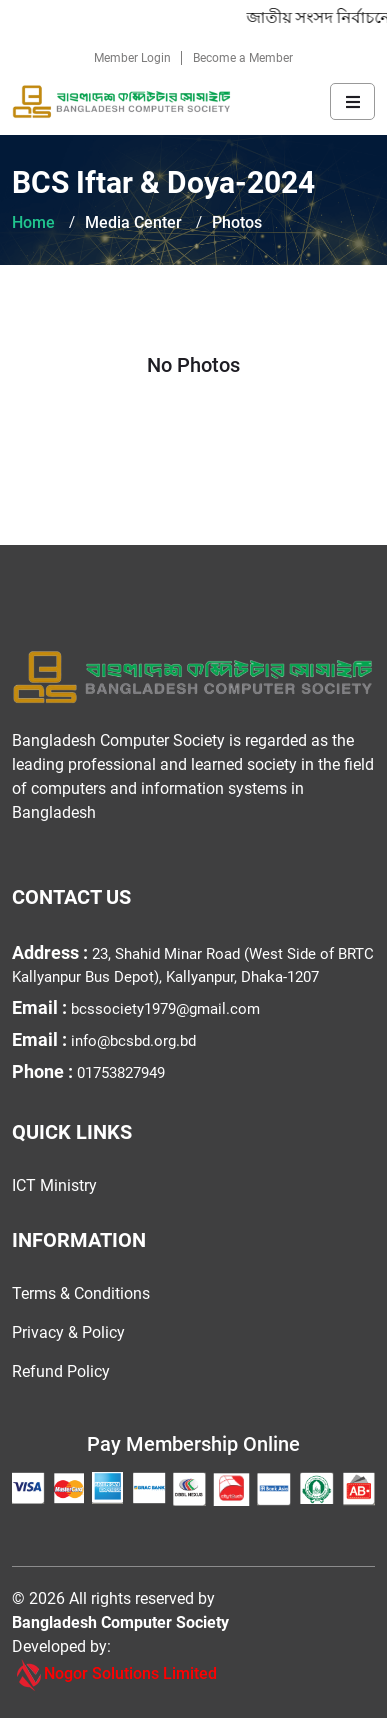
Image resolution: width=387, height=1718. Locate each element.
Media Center (133, 222)
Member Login (132, 58)
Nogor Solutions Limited (114, 1675)
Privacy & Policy (68, 1332)
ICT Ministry (54, 1185)
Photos (237, 222)
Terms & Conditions (81, 1293)
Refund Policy (61, 1371)
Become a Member (243, 58)
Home (33, 222)
